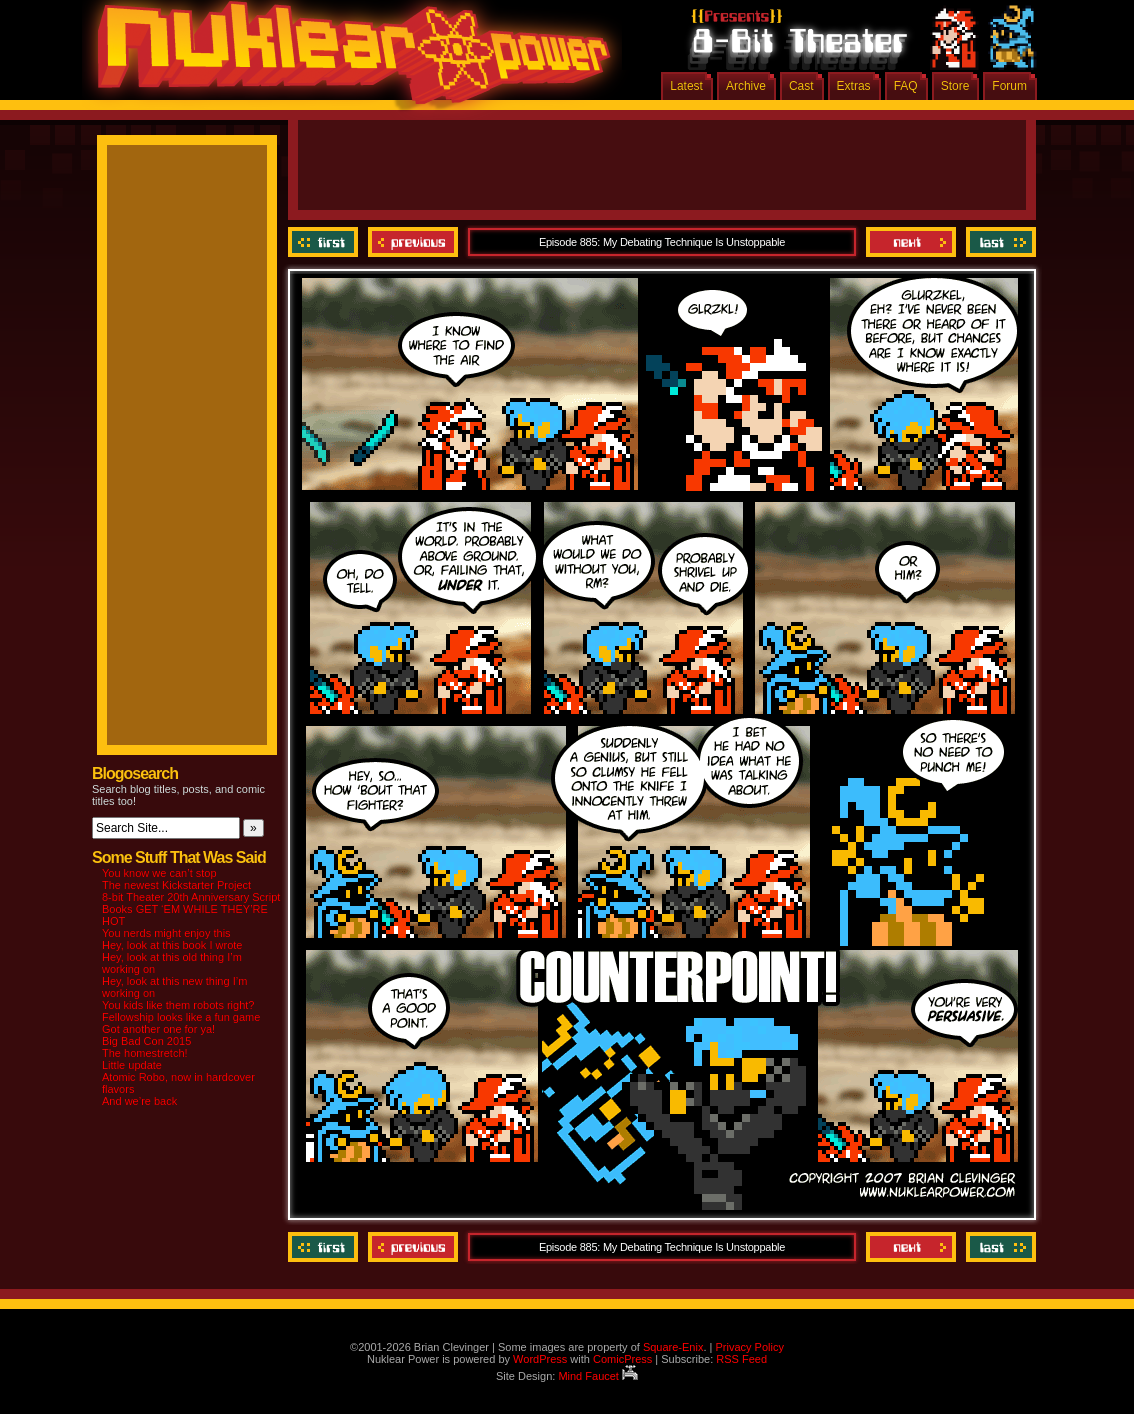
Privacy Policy (749, 1347)
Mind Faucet (598, 1376)
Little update (132, 1065)
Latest (686, 86)
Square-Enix (673, 1347)
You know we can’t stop (159, 873)
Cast (801, 86)
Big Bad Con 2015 (146, 1041)
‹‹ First (325, 242)
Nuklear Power (347, 60)
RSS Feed (741, 1359)
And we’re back (139, 1101)
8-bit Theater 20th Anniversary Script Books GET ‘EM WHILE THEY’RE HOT (191, 909)
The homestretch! (145, 1053)
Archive (746, 86)
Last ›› (998, 242)
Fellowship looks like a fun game (181, 1017)
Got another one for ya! (158, 1029)
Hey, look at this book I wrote (172, 945)
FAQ (906, 86)
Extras (854, 86)
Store (955, 86)
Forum (1009, 86)
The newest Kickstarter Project (176, 885)
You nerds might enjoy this (166, 933)
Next (911, 242)
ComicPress (622, 1359)
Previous (413, 242)
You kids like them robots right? (178, 1005)
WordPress (540, 1359)
